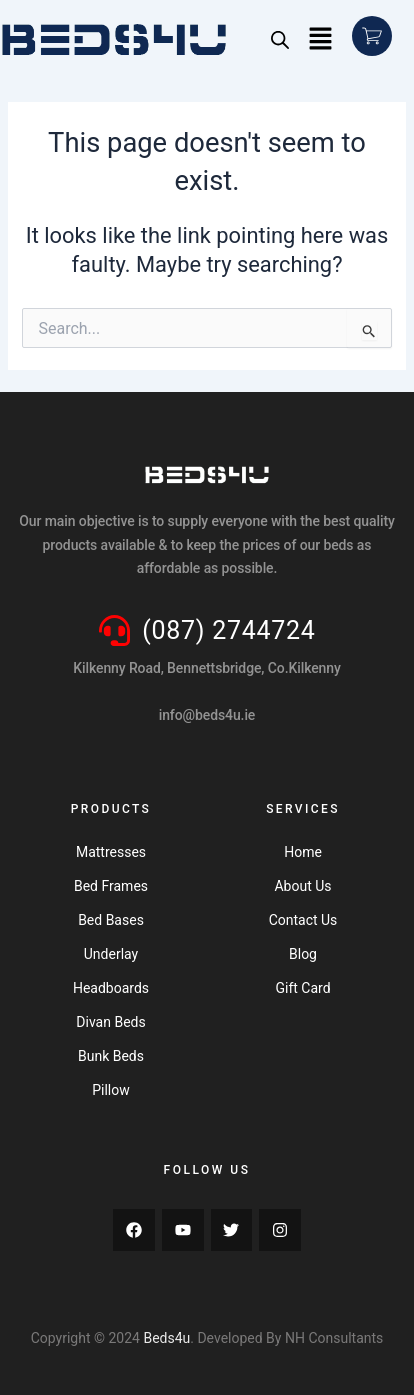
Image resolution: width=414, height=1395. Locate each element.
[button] (321, 40)
